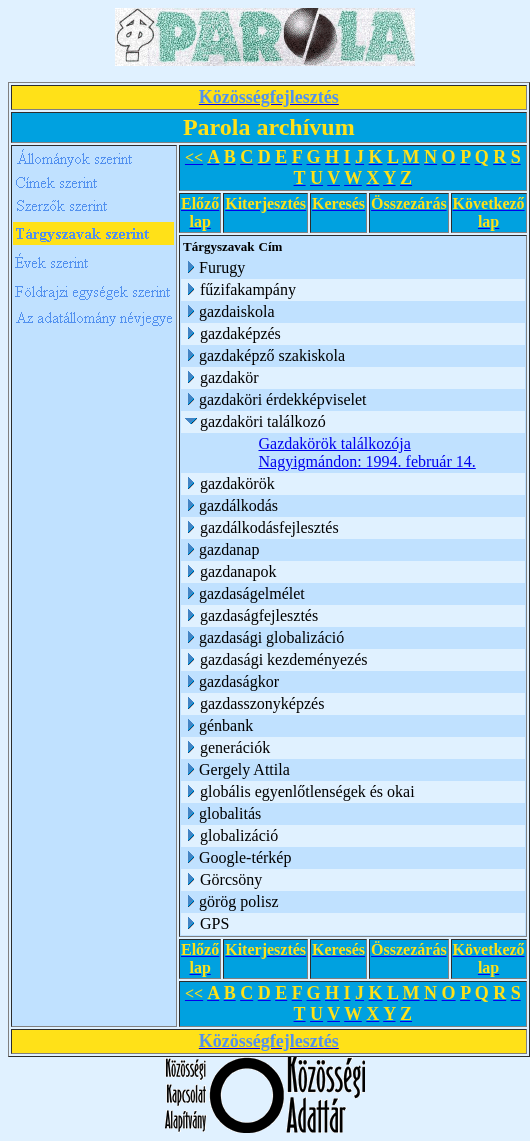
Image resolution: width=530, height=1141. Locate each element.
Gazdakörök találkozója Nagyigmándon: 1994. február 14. (367, 452)
